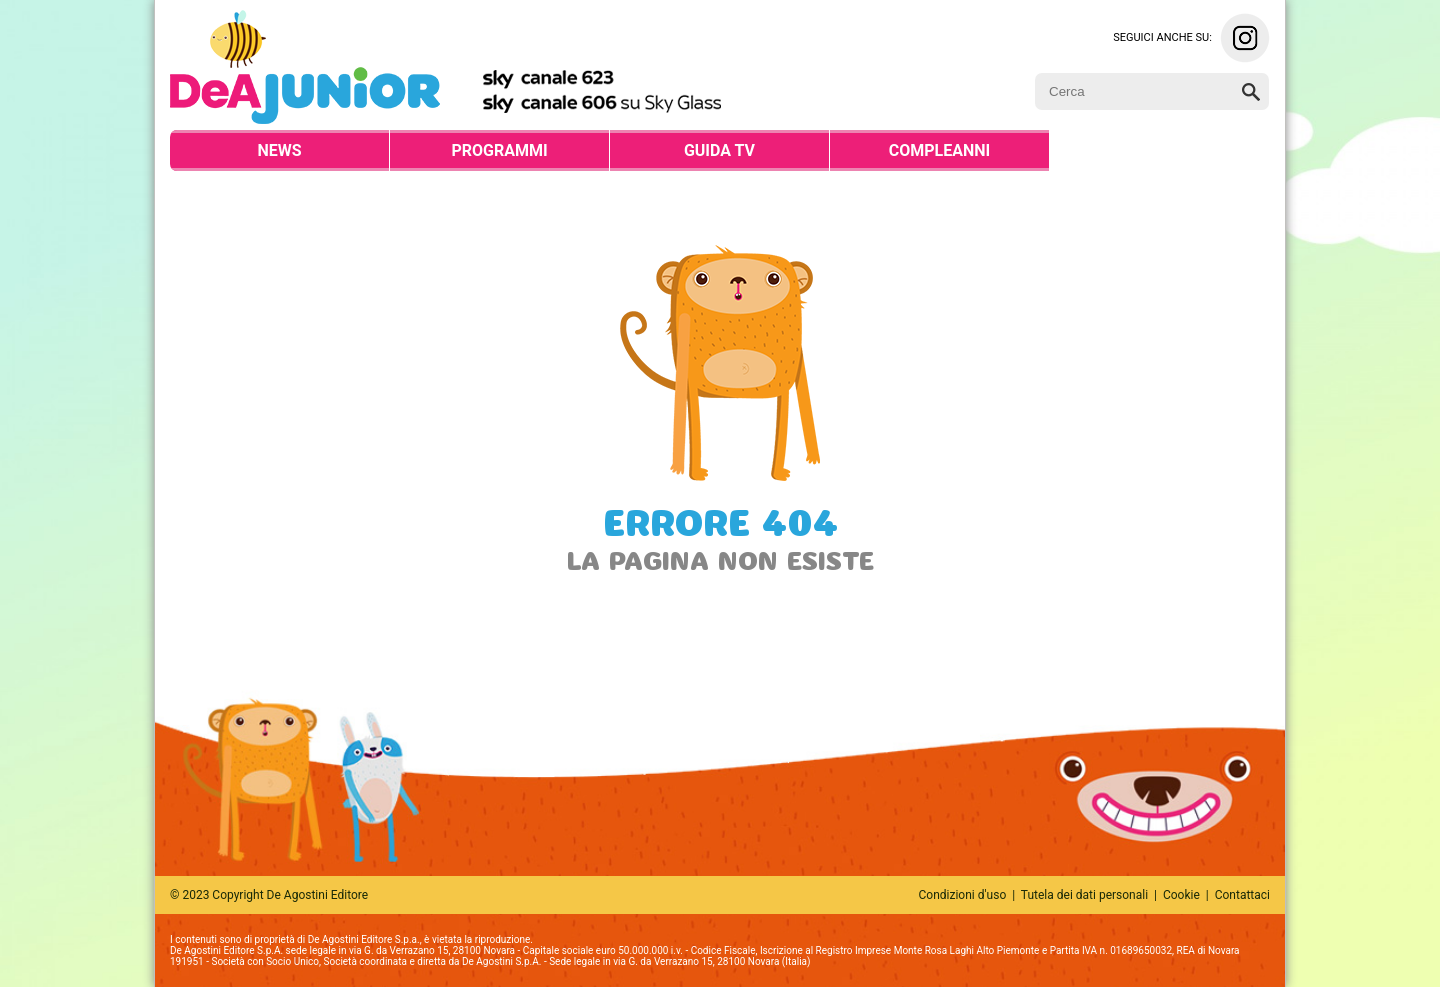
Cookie (1181, 895)
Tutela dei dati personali (1084, 895)
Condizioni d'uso (963, 895)
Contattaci (1242, 895)
